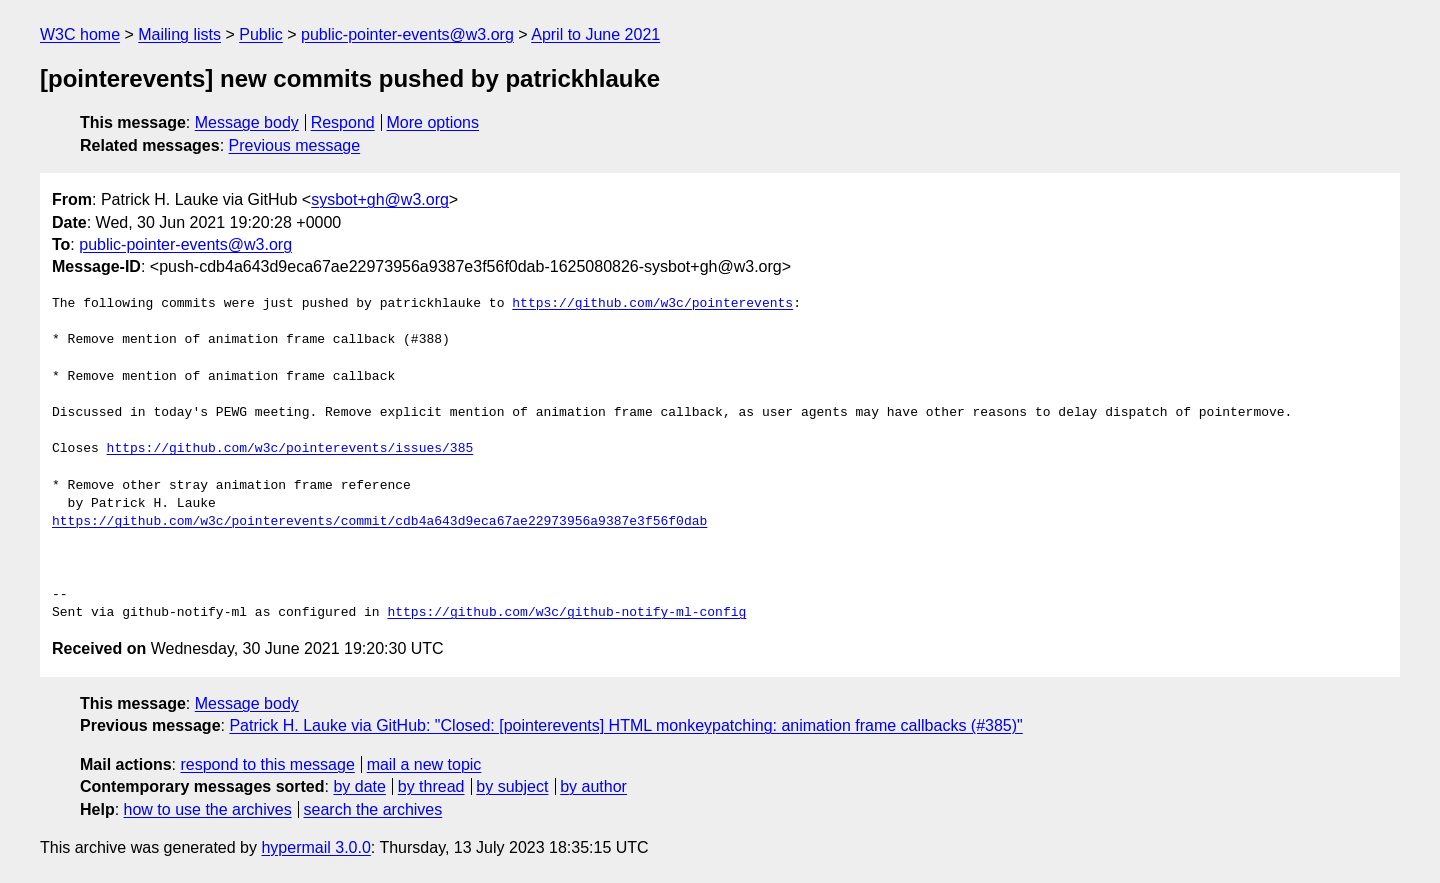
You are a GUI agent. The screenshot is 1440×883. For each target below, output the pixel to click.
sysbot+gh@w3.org (380, 199)
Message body (247, 122)
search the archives (373, 809)
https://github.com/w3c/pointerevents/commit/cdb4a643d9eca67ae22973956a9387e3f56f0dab (379, 522)
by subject (512, 786)
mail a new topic (424, 764)
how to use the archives (208, 809)
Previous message (295, 145)
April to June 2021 (595, 34)
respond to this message (267, 764)
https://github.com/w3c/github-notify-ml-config (566, 613)
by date (359, 786)
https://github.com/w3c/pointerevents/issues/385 (290, 449)
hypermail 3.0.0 (315, 847)
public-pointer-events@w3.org (407, 34)
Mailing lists (179, 34)
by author (593, 786)
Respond (343, 122)
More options (433, 122)
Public (261, 34)
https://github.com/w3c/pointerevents (652, 304)
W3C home (80, 34)
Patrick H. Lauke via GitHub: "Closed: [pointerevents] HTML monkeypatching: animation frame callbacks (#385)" (625, 725)
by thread (431, 786)
